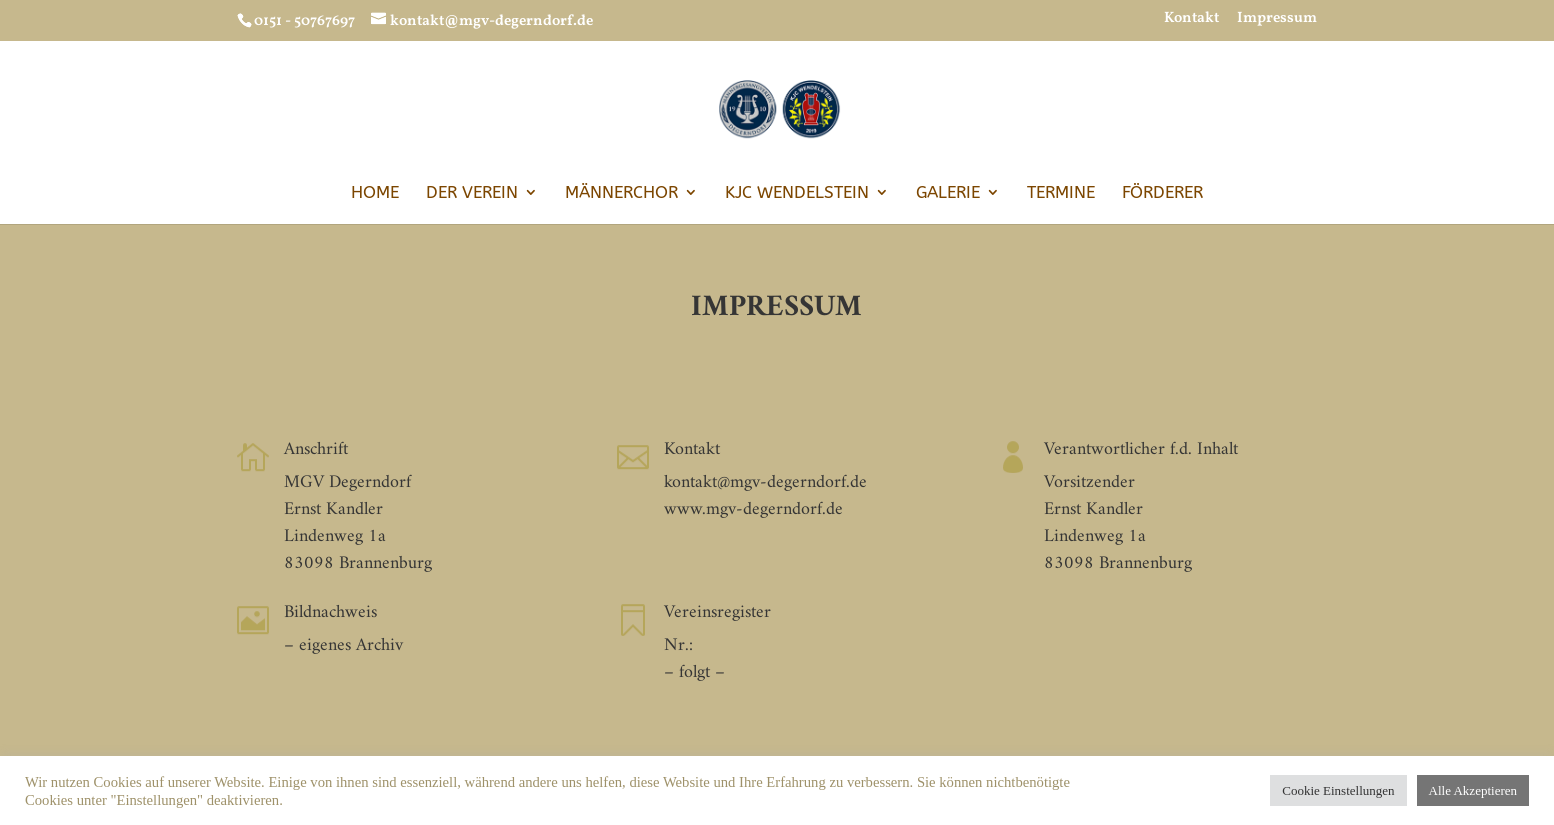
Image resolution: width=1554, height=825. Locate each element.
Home (375, 193)
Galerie (948, 193)
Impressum (1277, 20)
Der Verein (472, 193)
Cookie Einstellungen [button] (1338, 790)
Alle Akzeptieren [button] (1473, 790)
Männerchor (621, 193)
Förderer (1162, 193)
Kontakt (1191, 20)
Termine (1061, 193)
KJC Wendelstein (797, 193)
